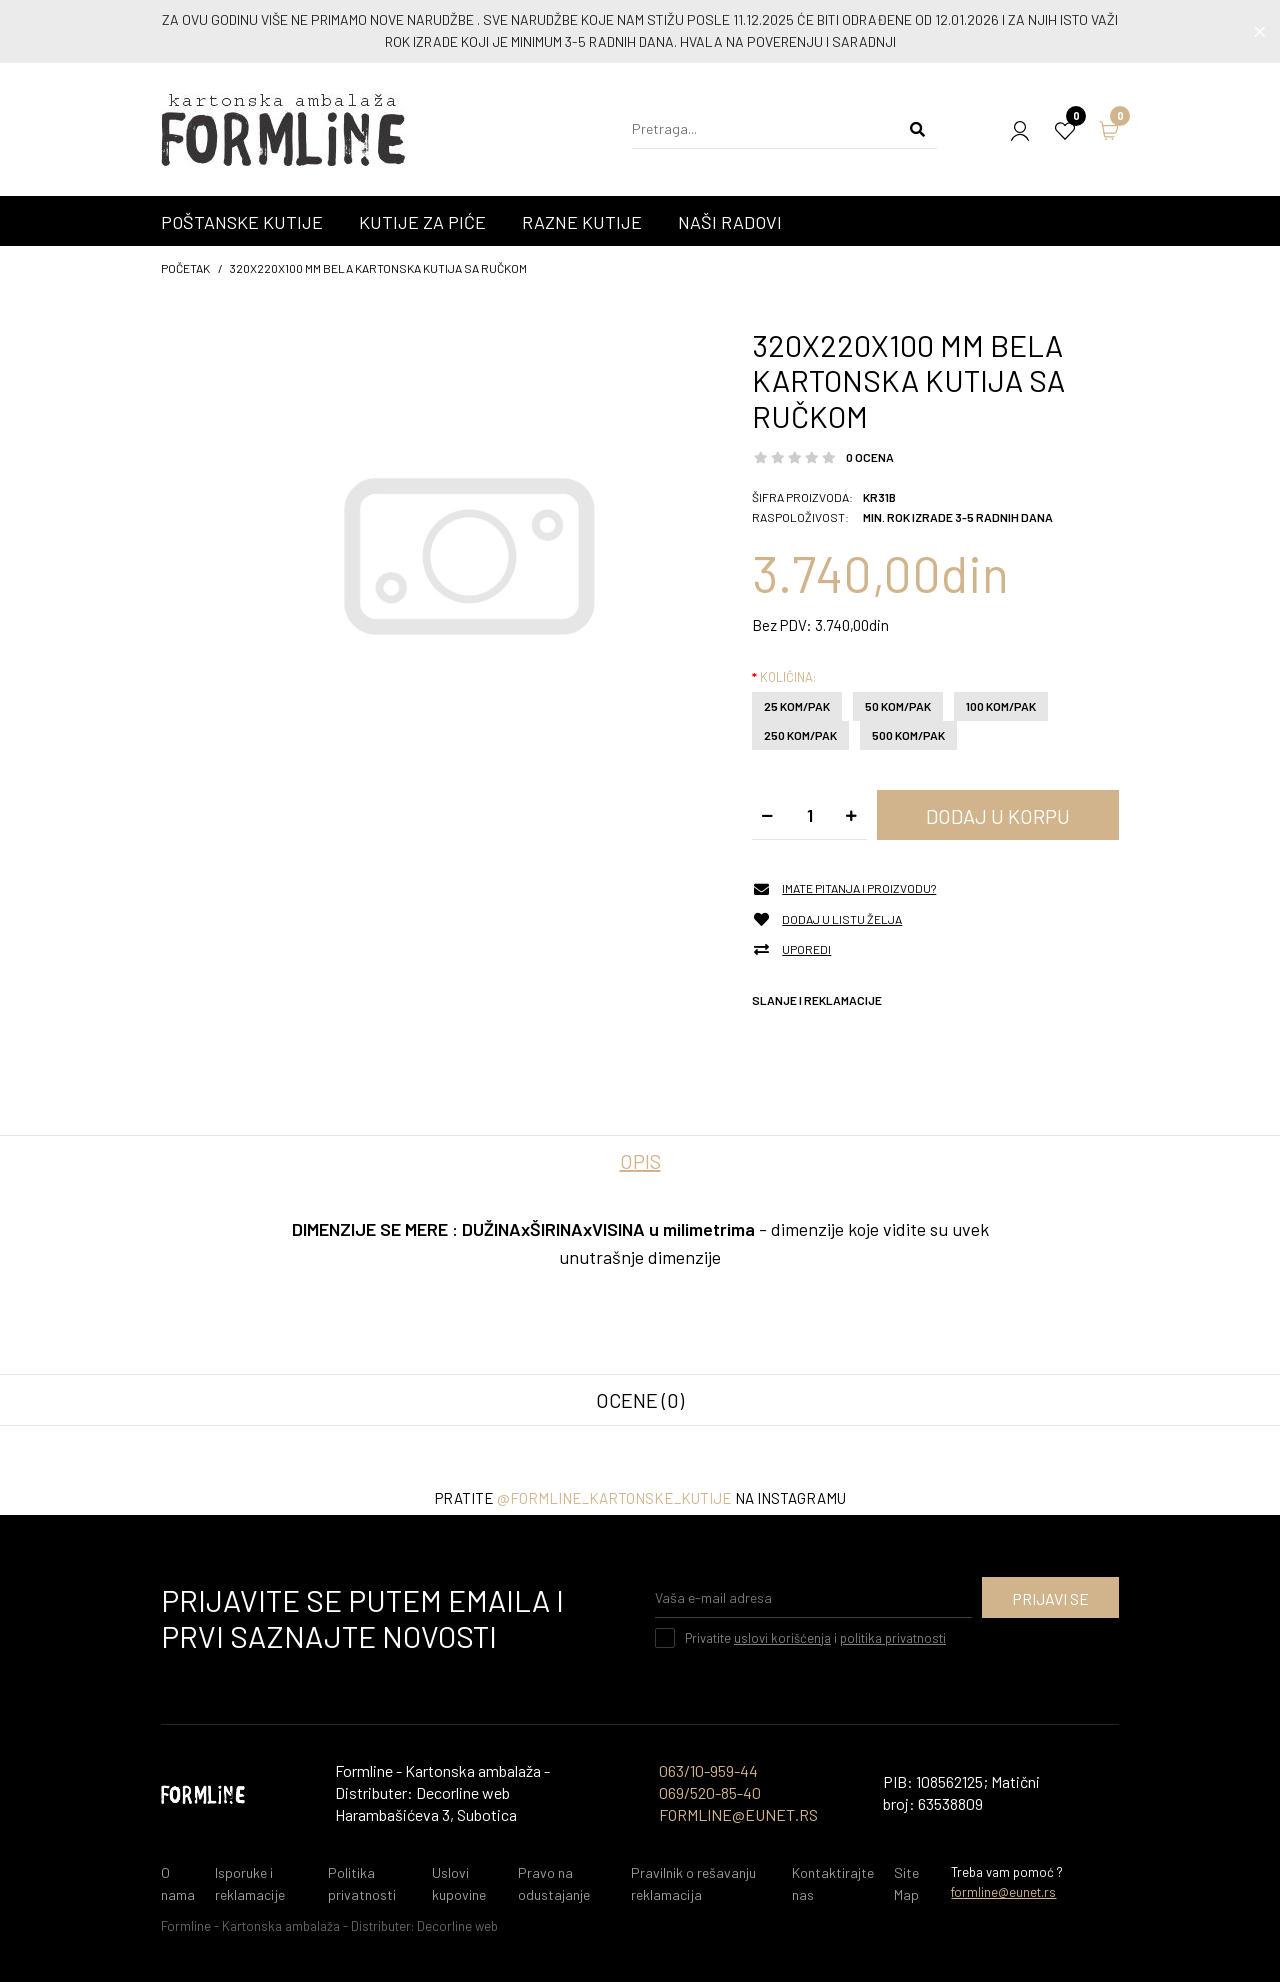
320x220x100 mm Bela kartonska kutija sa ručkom (378, 268)
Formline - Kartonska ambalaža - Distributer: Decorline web (329, 1926)
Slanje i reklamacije (817, 1000)
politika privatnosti (893, 1638)
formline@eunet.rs (1003, 1892)
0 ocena (870, 457)
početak (185, 268)
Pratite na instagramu (640, 1498)
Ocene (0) (640, 1400)
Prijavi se (1050, 1598)
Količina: (788, 677)
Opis (640, 1161)
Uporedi (806, 949)
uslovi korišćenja (782, 1638)
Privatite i (815, 1638)
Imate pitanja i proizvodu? (859, 888)
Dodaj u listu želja (842, 919)
